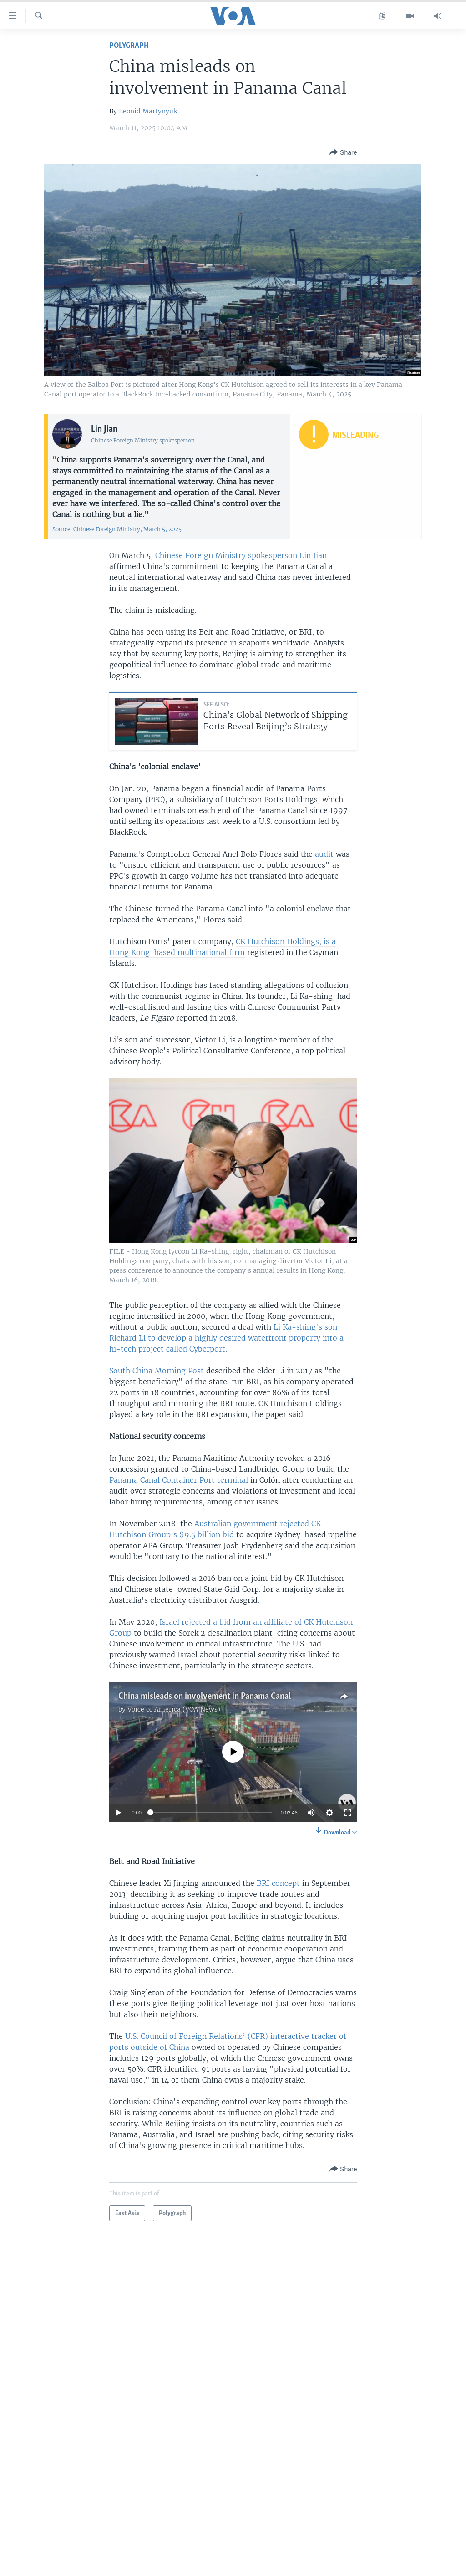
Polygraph (129, 46)
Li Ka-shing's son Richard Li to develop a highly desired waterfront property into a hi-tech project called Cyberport (226, 1337)
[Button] (343, 152)
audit (324, 854)
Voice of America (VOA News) (173, 1709)
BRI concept (278, 1883)
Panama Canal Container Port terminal (178, 1479)
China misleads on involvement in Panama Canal (204, 1696)
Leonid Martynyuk (148, 111)
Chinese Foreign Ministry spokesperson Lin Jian (241, 555)
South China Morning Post (156, 1370)
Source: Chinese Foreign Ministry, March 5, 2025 (117, 529)
